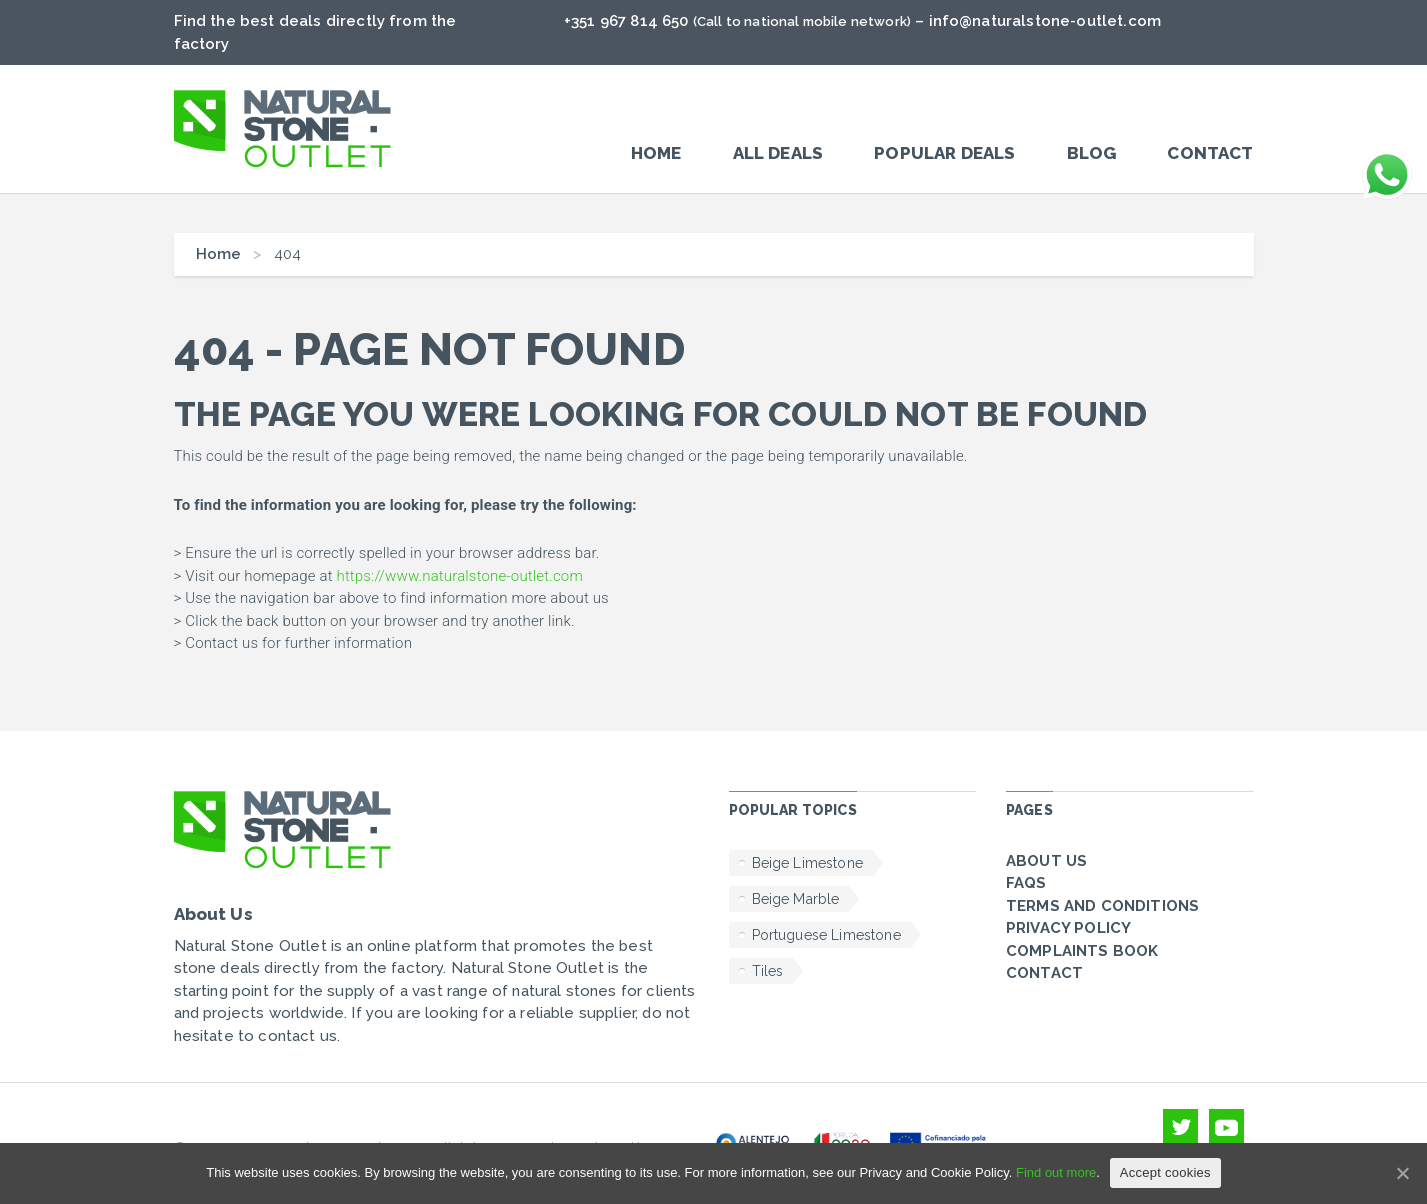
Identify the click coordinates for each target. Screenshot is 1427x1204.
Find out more (1056, 1172)
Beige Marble (796, 899)
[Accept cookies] (1402, 1173)
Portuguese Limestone (826, 935)
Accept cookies (1165, 1172)
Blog (1092, 153)
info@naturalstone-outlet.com (1045, 21)
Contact (1210, 153)
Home (656, 153)
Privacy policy (1068, 928)
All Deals (778, 153)
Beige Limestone (807, 863)
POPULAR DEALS (944, 153)
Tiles (768, 971)
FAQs (1026, 883)
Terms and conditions (1102, 906)
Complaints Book (1082, 951)
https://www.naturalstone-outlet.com (459, 576)
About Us (1046, 861)
